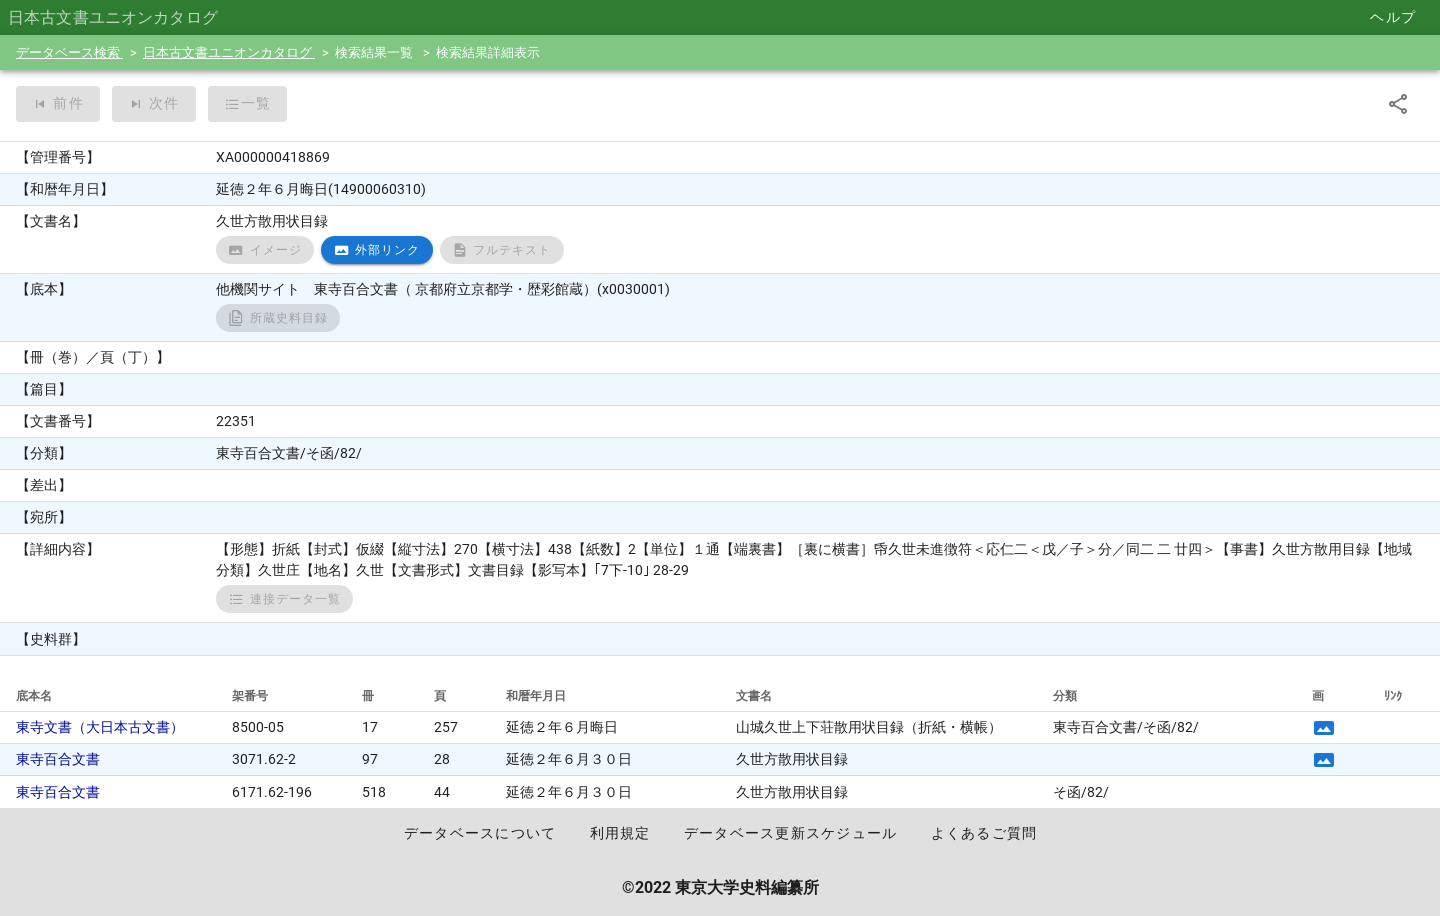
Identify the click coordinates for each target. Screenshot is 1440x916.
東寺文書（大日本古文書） (100, 727)
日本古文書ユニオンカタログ (229, 52)
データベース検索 (69, 52)
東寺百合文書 (58, 759)
